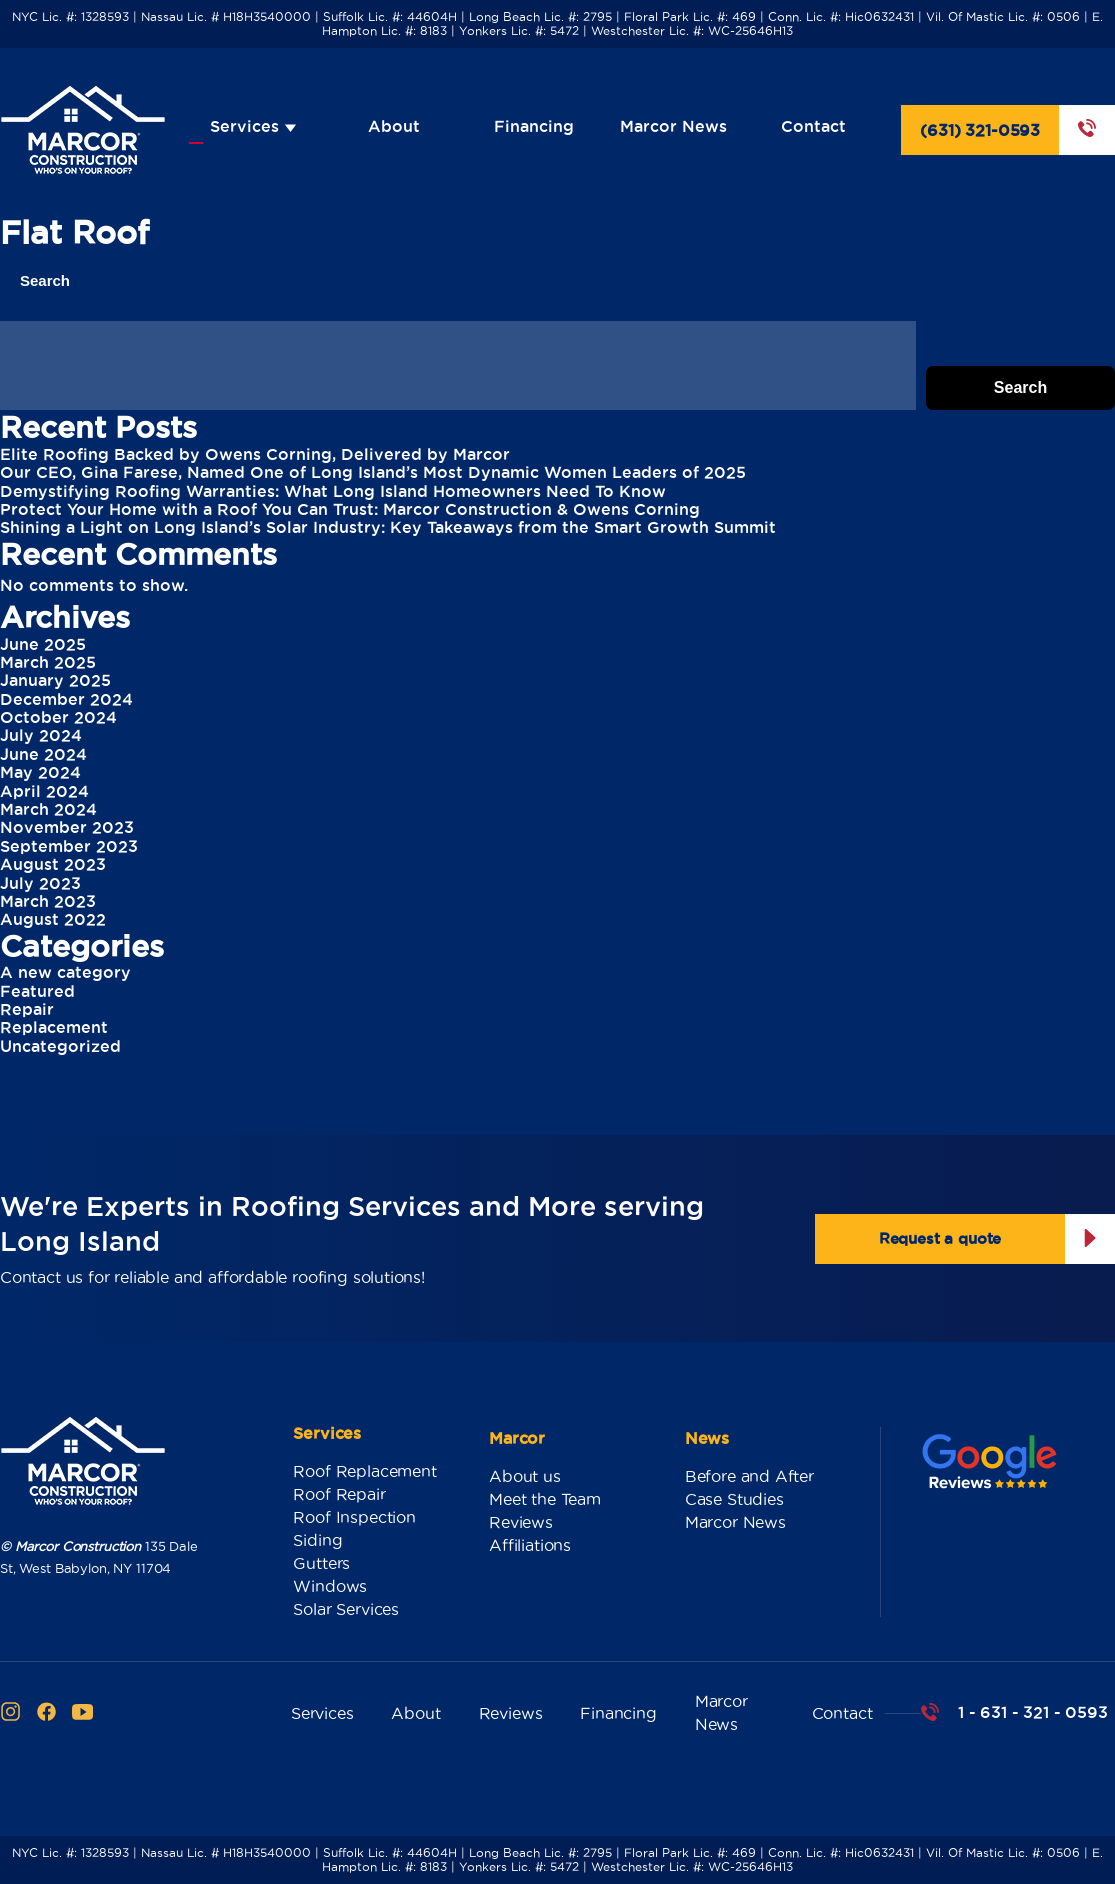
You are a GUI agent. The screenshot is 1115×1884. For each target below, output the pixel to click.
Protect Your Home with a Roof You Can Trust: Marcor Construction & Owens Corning (350, 509)
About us (525, 1476)
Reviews (521, 1522)
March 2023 (48, 901)
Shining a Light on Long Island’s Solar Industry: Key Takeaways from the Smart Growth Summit (388, 527)
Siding (317, 1540)
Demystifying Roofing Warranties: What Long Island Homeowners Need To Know (333, 491)
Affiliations (530, 1545)
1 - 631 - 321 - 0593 (1032, 1712)
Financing (534, 126)
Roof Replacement (364, 1471)
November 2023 (67, 827)
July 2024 (41, 735)
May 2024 (40, 772)
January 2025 (55, 680)
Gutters (321, 1563)
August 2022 (53, 919)
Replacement (54, 1027)
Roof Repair (339, 1494)
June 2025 (43, 644)
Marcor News (673, 126)
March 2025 (48, 662)
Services (253, 126)
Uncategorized (60, 1046)
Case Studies (734, 1499)
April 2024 (44, 791)
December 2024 (66, 699)
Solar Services (346, 1609)
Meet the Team (545, 1499)
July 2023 (40, 883)
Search (45, 280)
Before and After (749, 1476)
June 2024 (43, 754)
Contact (813, 126)
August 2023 (53, 864)
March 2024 (48, 809)
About (394, 126)
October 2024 (58, 717)
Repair (27, 1009)
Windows (330, 1586)
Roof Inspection (354, 1517)
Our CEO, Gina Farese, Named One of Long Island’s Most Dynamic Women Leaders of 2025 (373, 472)
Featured (37, 991)
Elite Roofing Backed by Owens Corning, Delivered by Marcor (255, 454)
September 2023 (69, 846)
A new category (65, 972)
